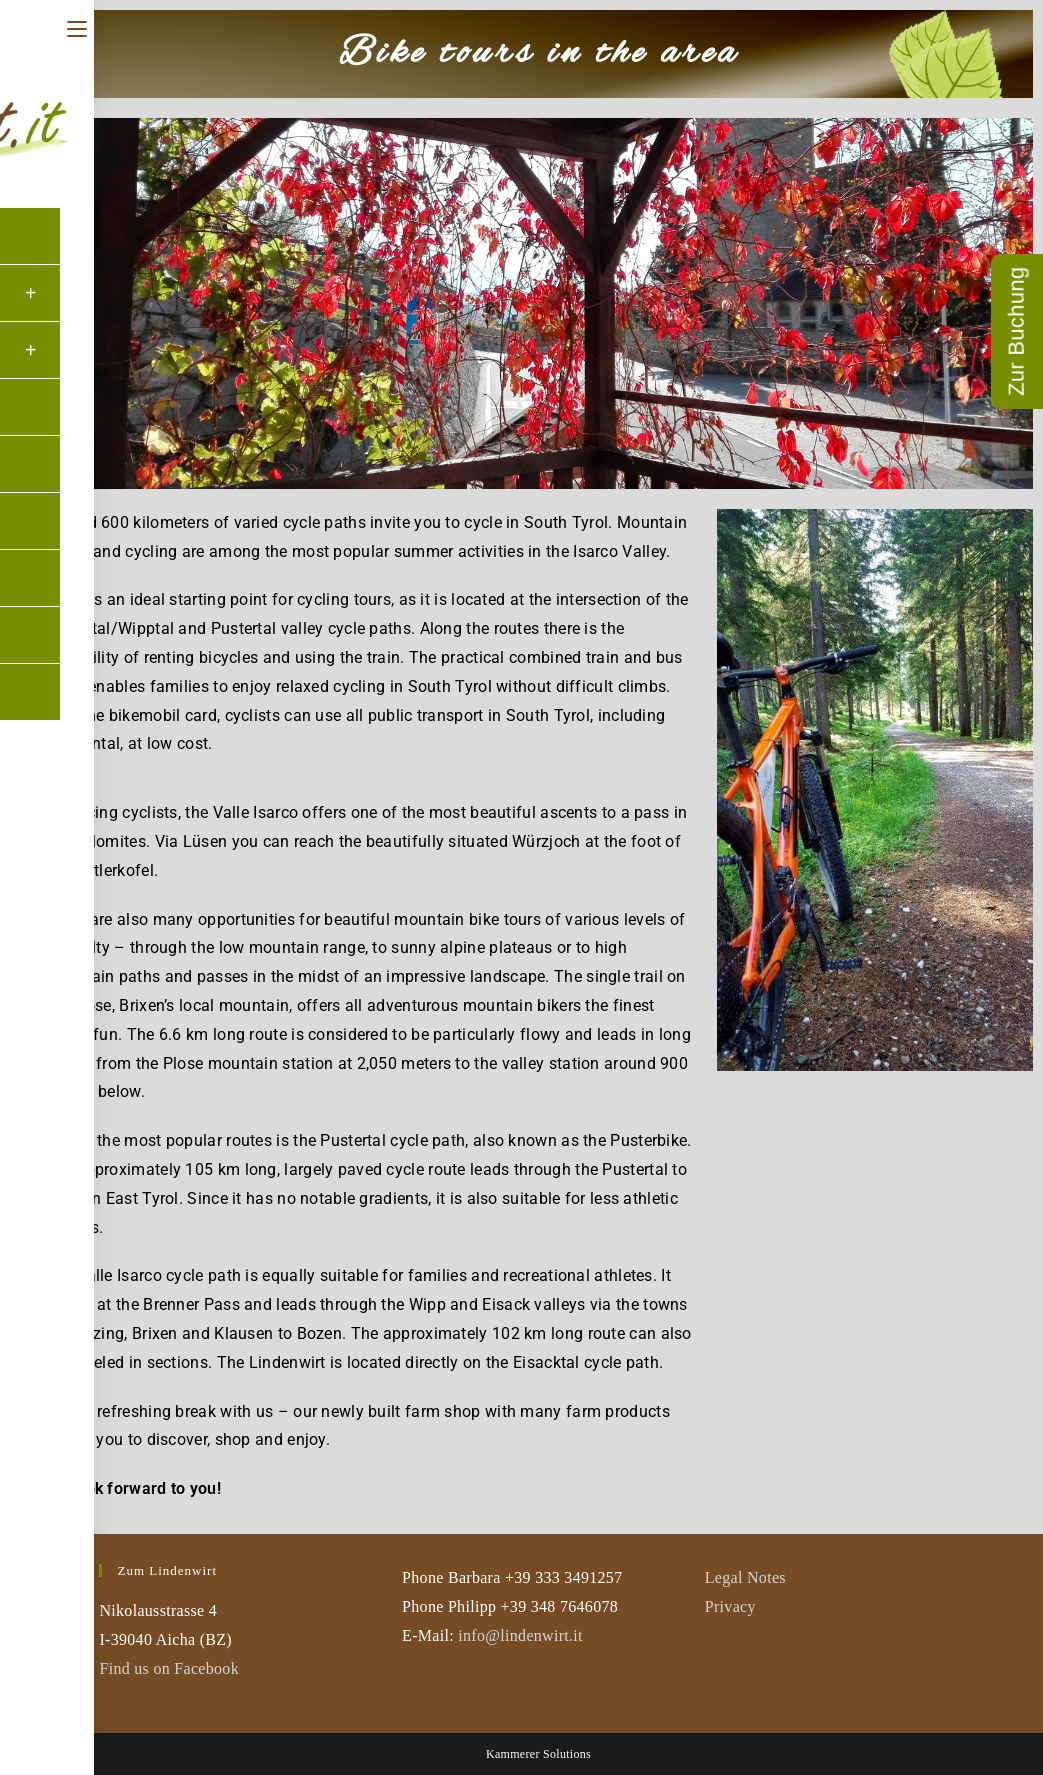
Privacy (730, 1606)
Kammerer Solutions (538, 1754)
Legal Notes (745, 1577)
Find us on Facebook (168, 1668)
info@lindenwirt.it (520, 1635)
